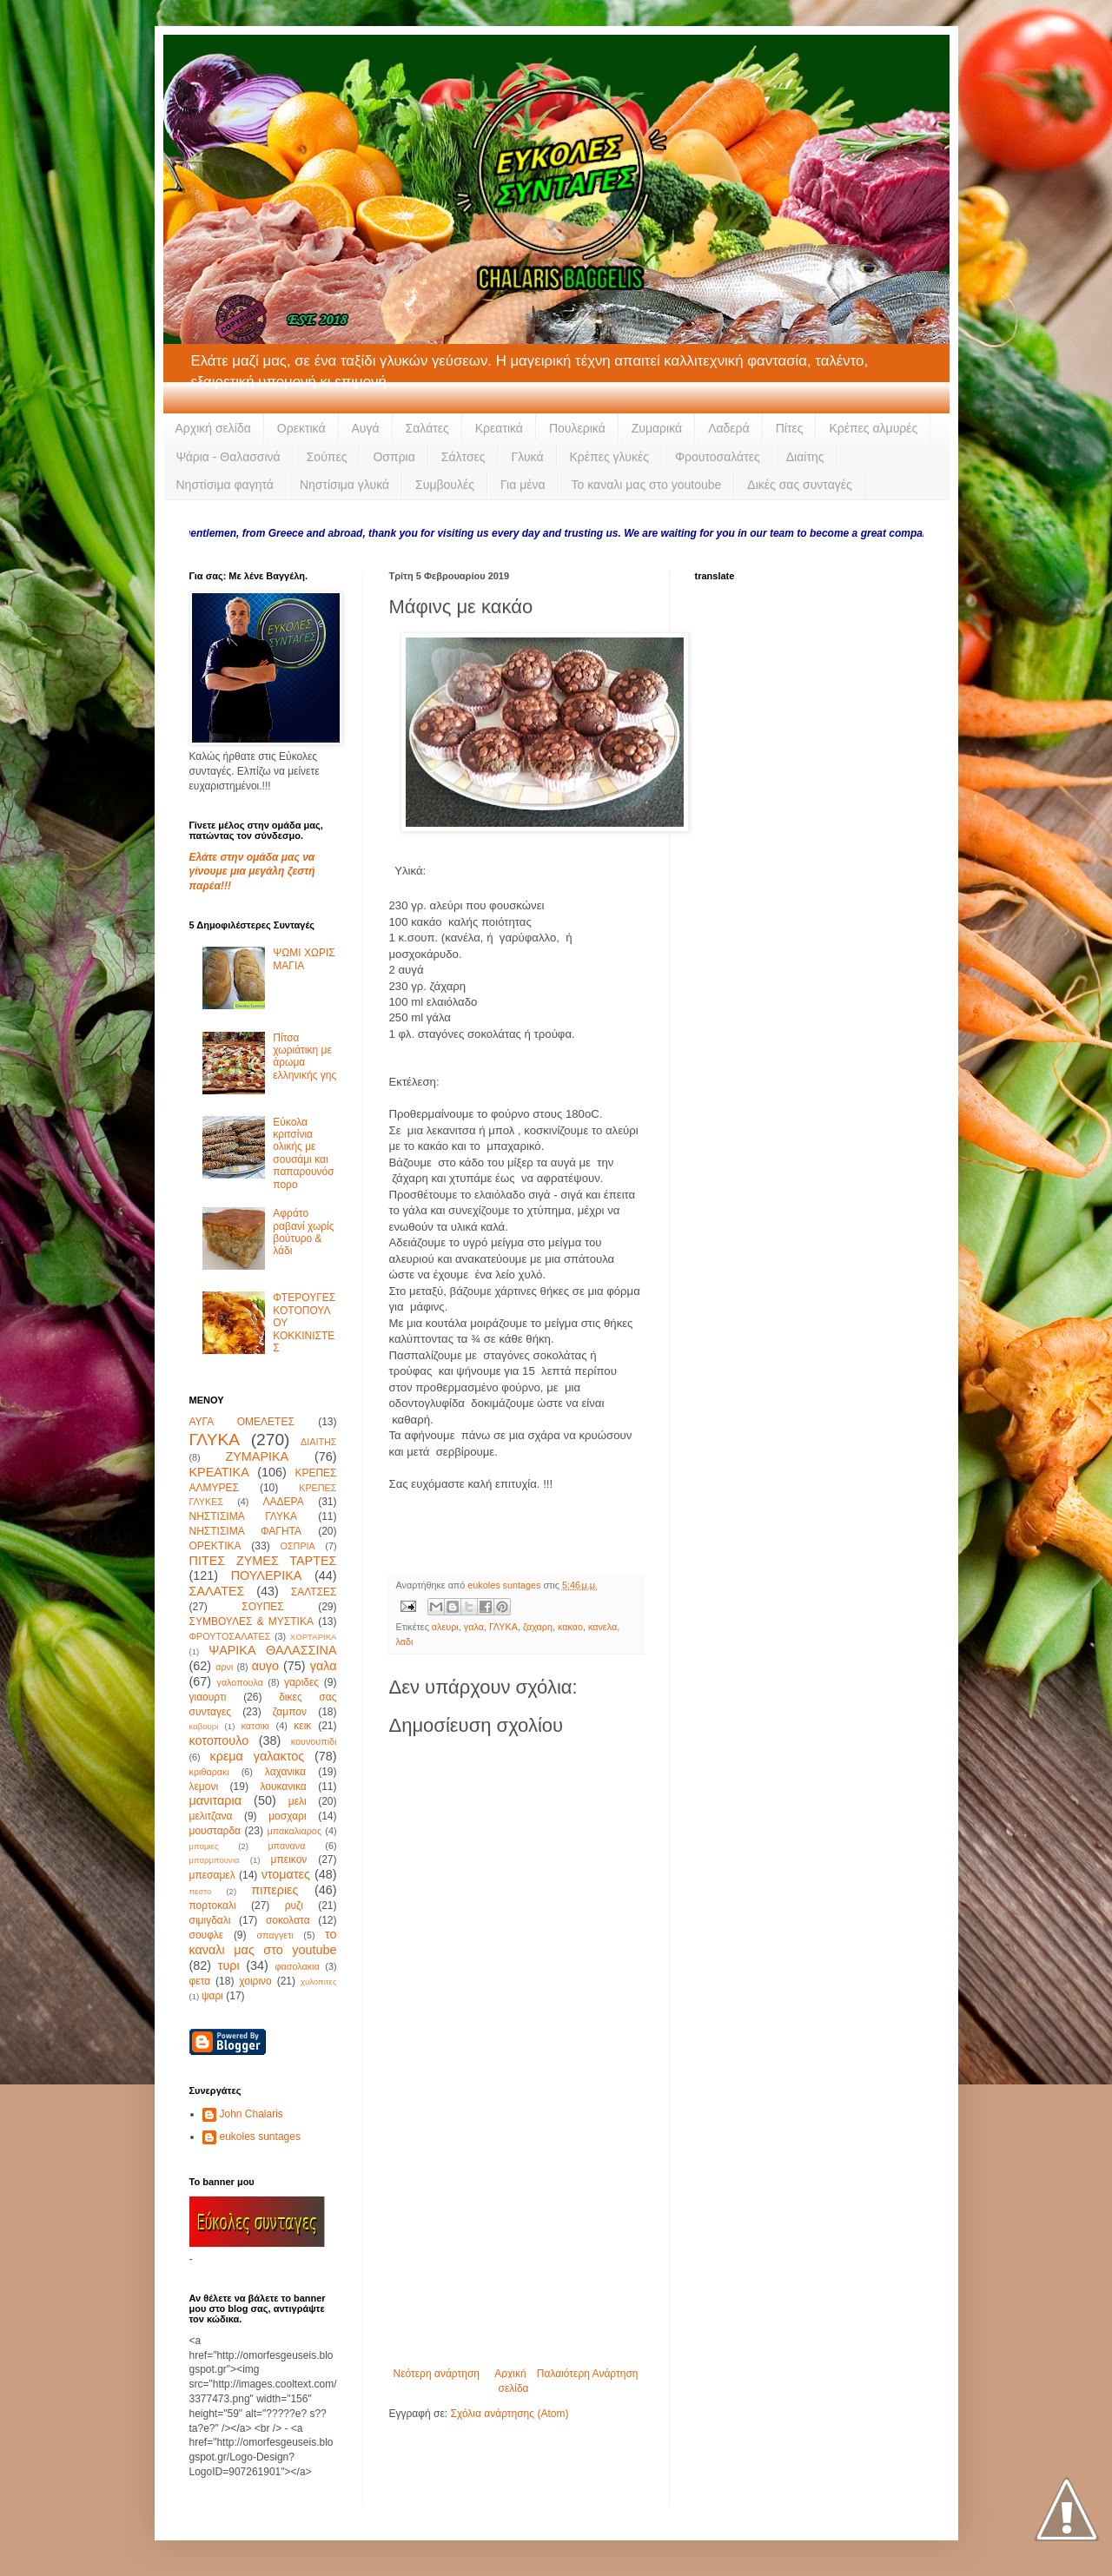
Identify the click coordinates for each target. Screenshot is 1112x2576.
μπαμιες (204, 1846)
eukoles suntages (260, 2136)
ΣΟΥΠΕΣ (262, 1607)
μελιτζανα (211, 1816)
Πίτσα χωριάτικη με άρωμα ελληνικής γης (304, 1056)
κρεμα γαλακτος (257, 1756)
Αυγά (366, 428)
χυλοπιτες (319, 1981)
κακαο (570, 1627)
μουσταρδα (215, 1831)
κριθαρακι (209, 1772)
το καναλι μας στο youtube (263, 1942)
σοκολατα (288, 1920)
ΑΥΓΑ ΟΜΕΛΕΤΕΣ (242, 1422)
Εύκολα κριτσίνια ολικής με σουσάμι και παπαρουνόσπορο (303, 1153)
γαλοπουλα (239, 1682)
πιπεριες (274, 1890)
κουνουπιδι (314, 1741)
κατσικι (255, 1726)
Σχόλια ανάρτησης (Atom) (509, 2414)
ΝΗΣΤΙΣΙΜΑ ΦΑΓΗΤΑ (245, 1531)
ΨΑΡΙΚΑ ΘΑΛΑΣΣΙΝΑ (272, 1650)
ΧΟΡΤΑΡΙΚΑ (313, 1636)
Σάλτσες (463, 457)
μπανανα (286, 1845)
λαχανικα (285, 1772)
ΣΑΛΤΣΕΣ (314, 1592)
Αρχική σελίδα (213, 428)
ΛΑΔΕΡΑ (283, 1502)
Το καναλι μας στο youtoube (647, 485)
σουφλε (206, 1935)
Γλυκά (528, 457)
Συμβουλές (444, 485)
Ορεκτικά (301, 428)
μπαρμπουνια (214, 1860)
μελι (297, 1801)
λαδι (405, 1641)
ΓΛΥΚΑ (503, 1627)
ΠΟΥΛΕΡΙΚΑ (266, 1575)
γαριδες (301, 1682)
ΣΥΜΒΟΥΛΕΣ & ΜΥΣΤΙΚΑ (251, 1621)
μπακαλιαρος (294, 1831)
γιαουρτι (208, 1697)
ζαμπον (290, 1712)
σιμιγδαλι (210, 1920)
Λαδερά (729, 428)
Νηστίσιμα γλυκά (344, 485)
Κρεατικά (499, 428)
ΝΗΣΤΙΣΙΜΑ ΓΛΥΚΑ (243, 1516)
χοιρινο (255, 1981)
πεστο (200, 1891)
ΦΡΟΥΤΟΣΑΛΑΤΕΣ (230, 1636)
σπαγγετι (274, 1935)
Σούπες (327, 457)
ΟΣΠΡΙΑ (298, 1546)
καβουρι (204, 1726)
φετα (200, 1981)
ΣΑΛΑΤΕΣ (217, 1591)
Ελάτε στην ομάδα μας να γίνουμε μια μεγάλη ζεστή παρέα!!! (252, 872)
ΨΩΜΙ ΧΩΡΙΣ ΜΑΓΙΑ (303, 959)
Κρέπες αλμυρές (873, 428)
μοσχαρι (287, 1816)
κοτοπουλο (219, 1740)
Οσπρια (393, 457)
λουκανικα (283, 1786)
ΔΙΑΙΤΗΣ (318, 1442)
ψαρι (212, 1996)
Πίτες (790, 428)
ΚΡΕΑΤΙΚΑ (219, 1472)
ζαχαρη (538, 1627)
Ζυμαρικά (657, 428)
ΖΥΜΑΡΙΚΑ (256, 1456)
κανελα (602, 1627)
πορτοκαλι (212, 1905)
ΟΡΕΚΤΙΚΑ (215, 1546)
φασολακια (297, 1966)
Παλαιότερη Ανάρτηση (588, 2374)
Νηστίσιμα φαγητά (225, 485)
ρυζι (294, 1905)
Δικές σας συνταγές (799, 485)
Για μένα (523, 485)
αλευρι (445, 1627)
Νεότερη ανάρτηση (437, 2374)
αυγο (265, 1666)
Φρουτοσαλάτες (717, 457)
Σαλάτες (427, 428)
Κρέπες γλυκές (609, 457)
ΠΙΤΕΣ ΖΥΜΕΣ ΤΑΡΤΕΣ (263, 1561)
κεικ (302, 1726)
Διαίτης (805, 457)
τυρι (229, 1965)
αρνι (224, 1666)
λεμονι (204, 1786)
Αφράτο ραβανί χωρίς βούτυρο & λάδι (303, 1232)
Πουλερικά (577, 428)
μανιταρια (215, 1800)
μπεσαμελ (212, 1875)
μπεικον (289, 1859)
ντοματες (285, 1874)
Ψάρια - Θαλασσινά (228, 457)
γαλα (474, 1627)
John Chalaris (251, 2114)
